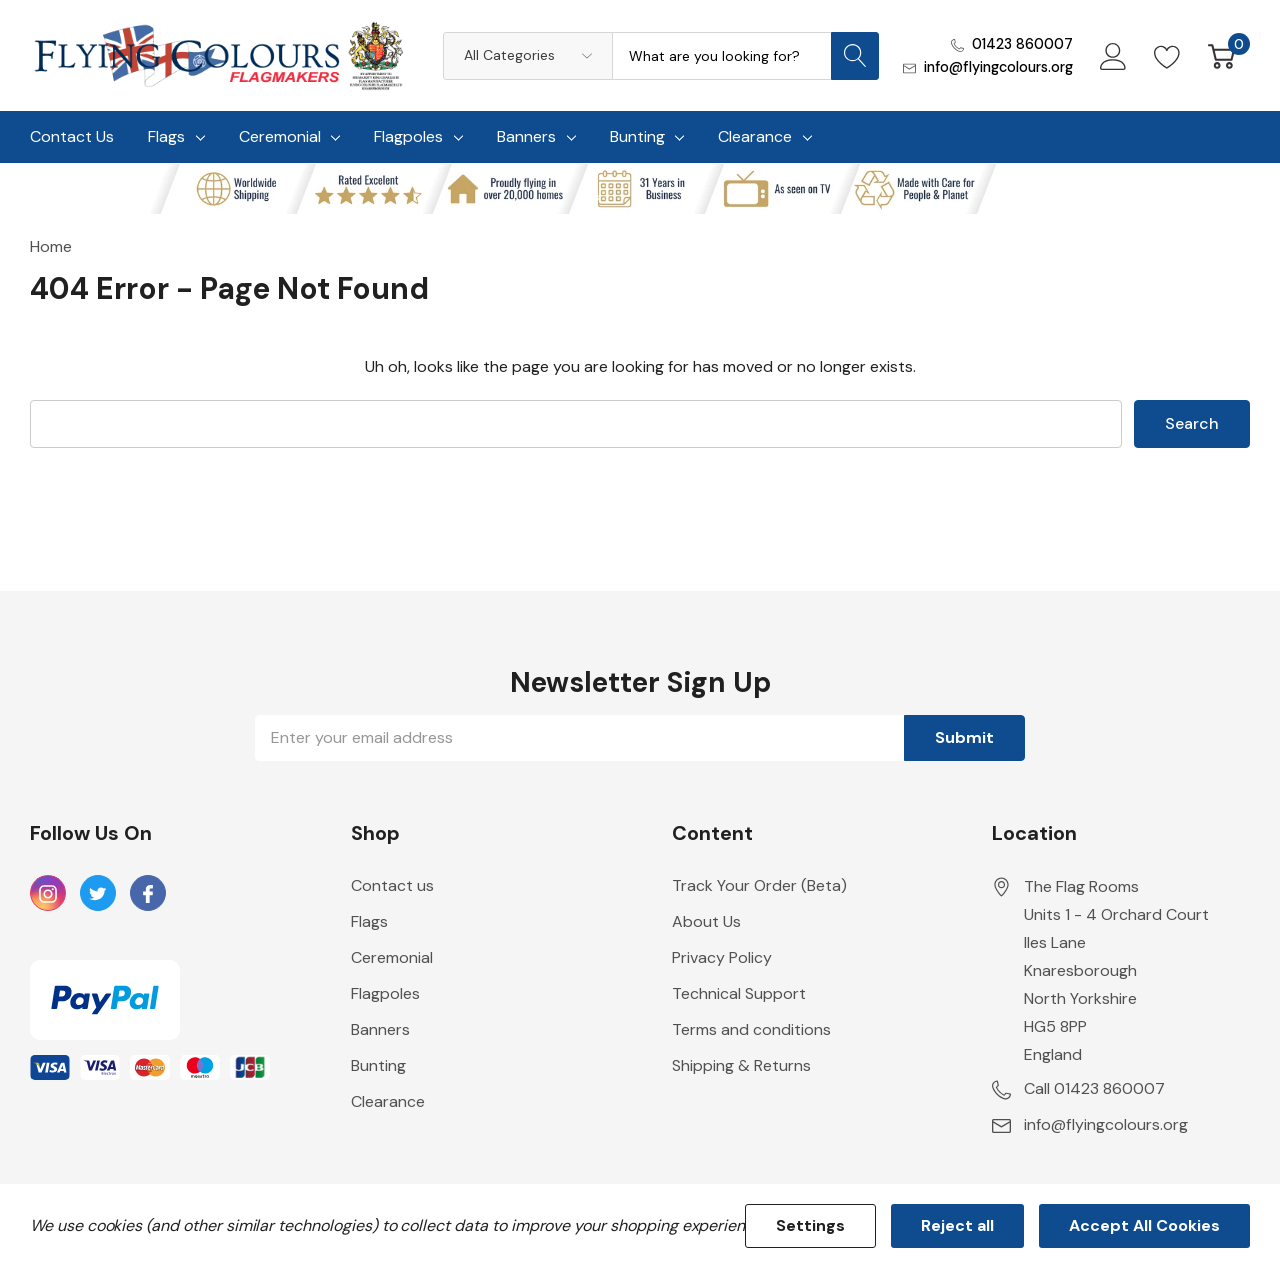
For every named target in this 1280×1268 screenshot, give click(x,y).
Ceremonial (280, 136)
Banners (526, 136)
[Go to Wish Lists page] (1167, 56)
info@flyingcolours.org (998, 67)
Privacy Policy (722, 957)
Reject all (957, 1225)
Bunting (637, 136)
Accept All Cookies (1144, 1225)
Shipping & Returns (741, 1065)
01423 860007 (1022, 44)
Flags (166, 136)
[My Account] (1113, 56)
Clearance (755, 136)
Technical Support (739, 993)
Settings (810, 1225)
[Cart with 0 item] (1221, 56)
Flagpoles (408, 136)
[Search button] (855, 56)
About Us (706, 921)
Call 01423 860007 (1094, 1088)
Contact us (392, 885)
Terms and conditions (751, 1029)
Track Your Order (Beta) (759, 885)
